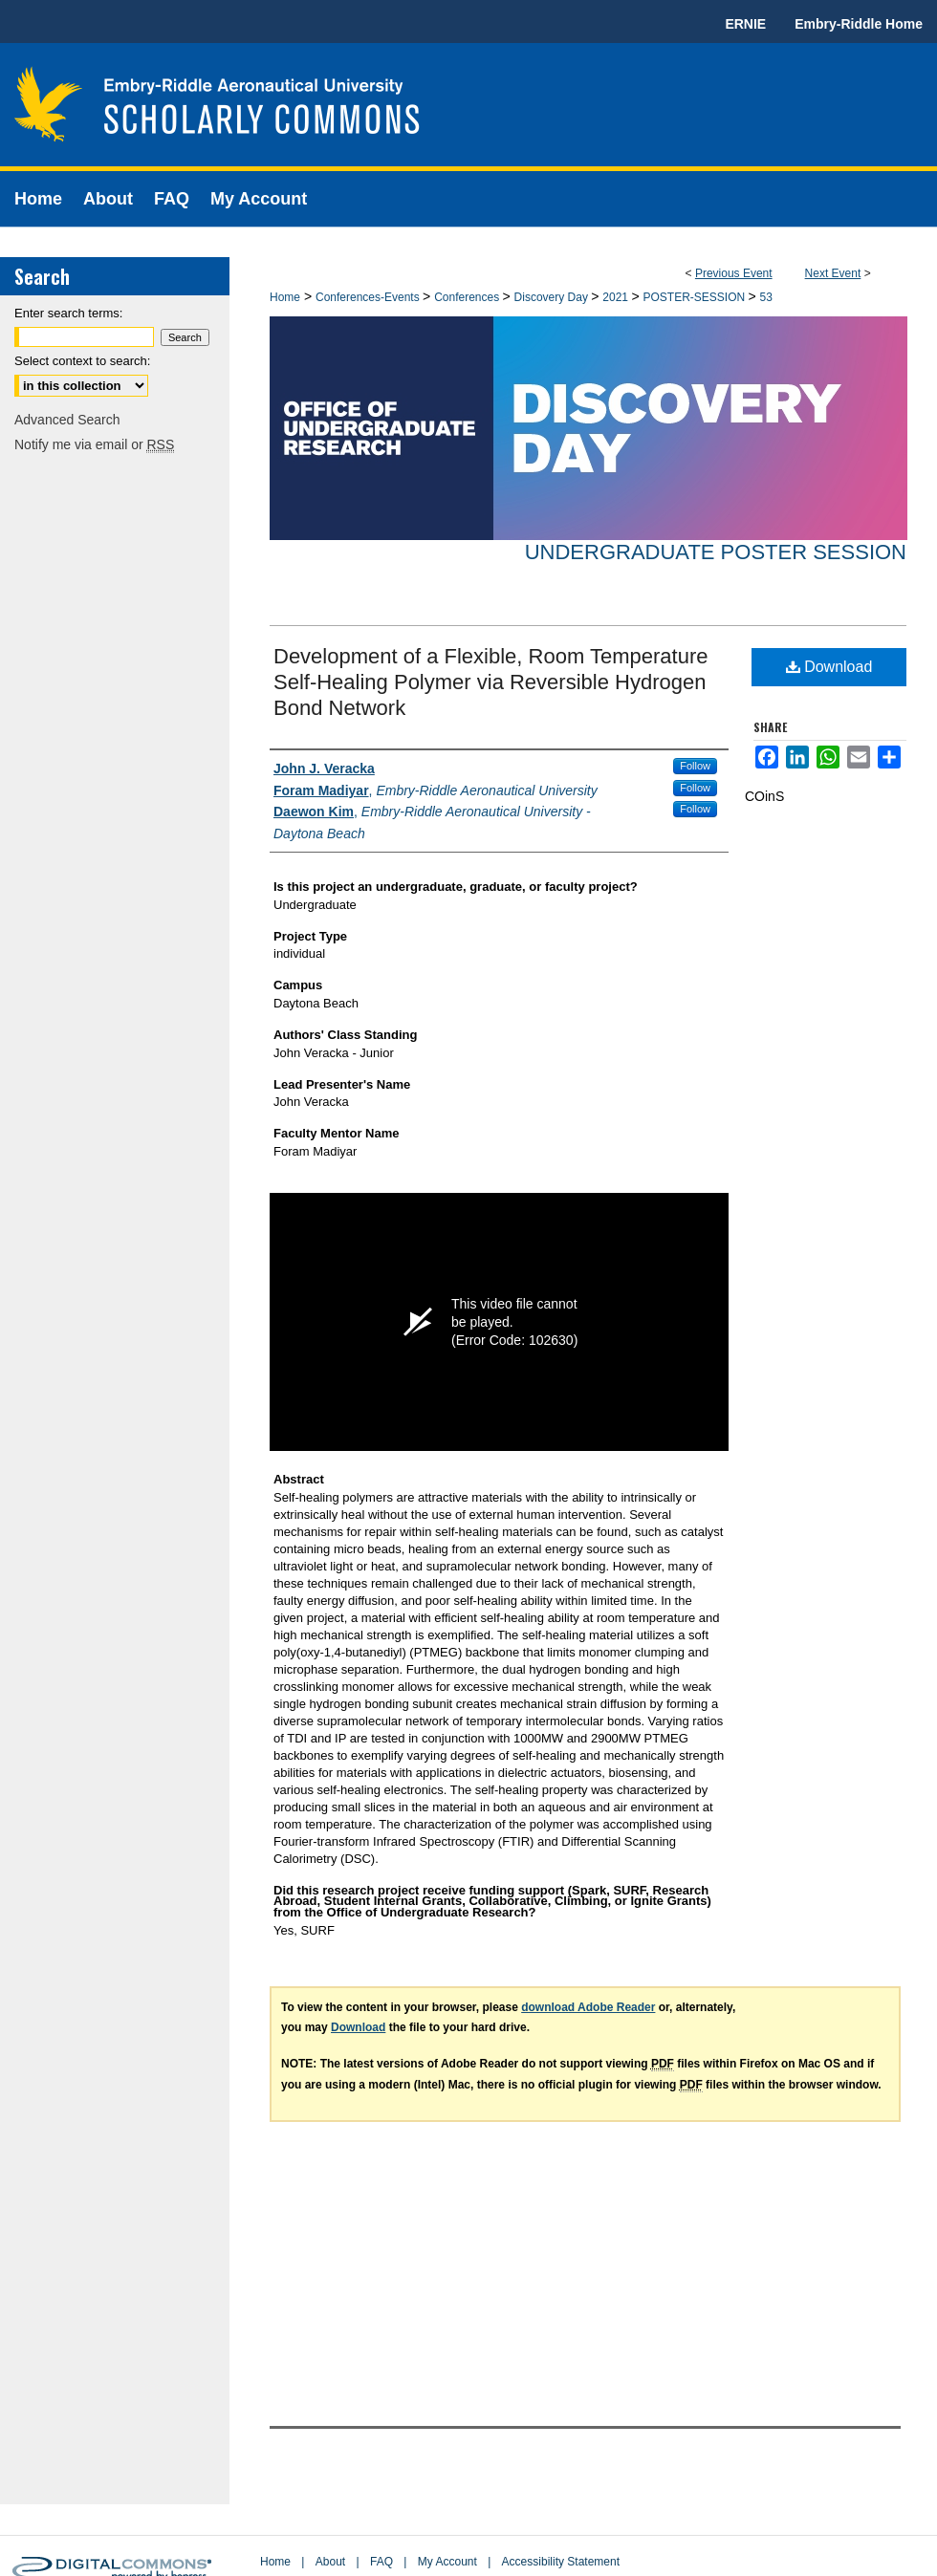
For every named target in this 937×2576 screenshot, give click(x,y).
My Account (447, 2561)
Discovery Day (553, 297)
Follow (695, 765)
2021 (616, 297)
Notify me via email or (94, 444)
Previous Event (734, 273)
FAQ (381, 2561)
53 (766, 297)
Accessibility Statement (561, 2561)
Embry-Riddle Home (859, 24)
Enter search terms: (68, 313)
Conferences (468, 297)
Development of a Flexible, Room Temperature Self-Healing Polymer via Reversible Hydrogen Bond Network (490, 682)
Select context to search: (82, 361)
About (330, 2561)
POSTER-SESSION (695, 297)
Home (285, 297)
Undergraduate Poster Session (715, 552)
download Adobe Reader (588, 2007)
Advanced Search (67, 419)
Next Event (833, 273)
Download (829, 667)
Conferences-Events (369, 297)
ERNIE (745, 24)
